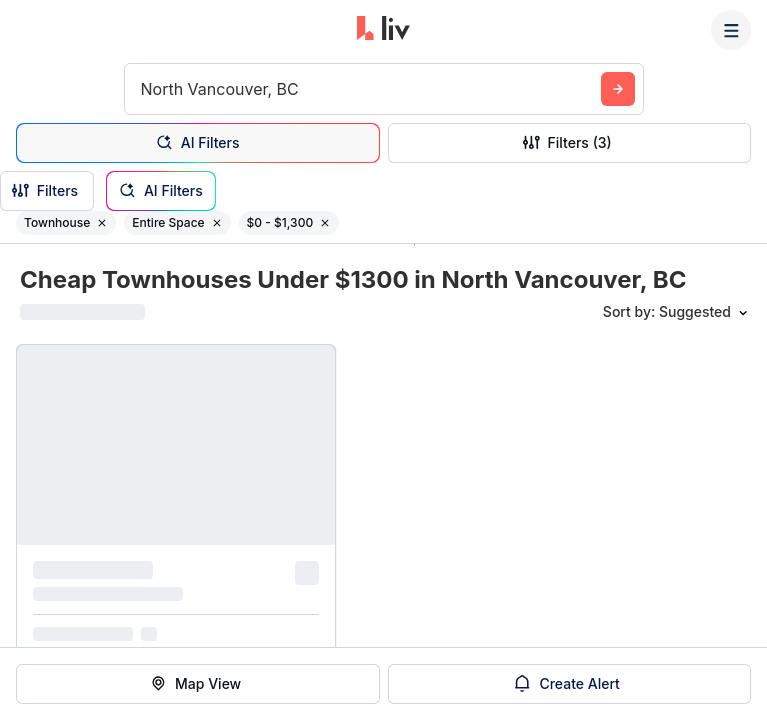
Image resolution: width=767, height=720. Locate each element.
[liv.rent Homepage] (383, 30)
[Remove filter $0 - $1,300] (325, 223)
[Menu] (731, 30)
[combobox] (143, 89)
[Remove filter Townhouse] (102, 223)
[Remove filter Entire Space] (217, 223)
